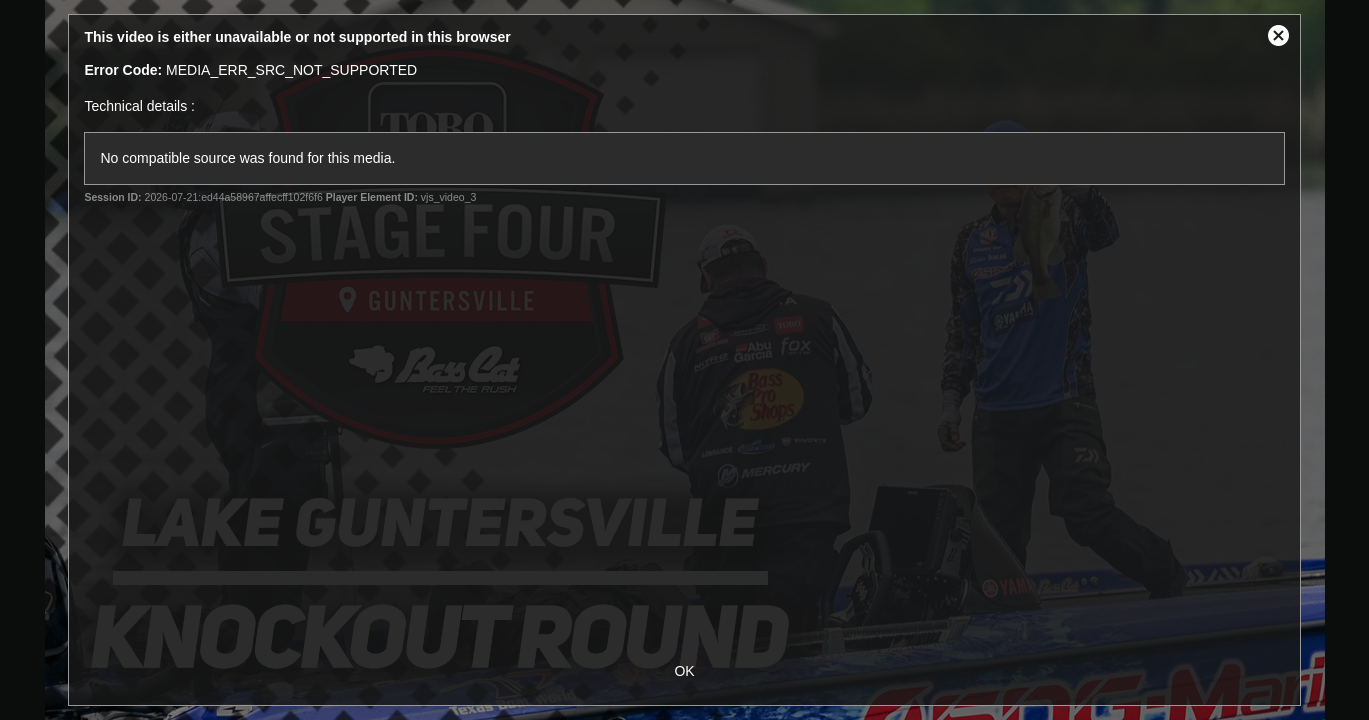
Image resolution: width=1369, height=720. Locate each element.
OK (684, 671)
